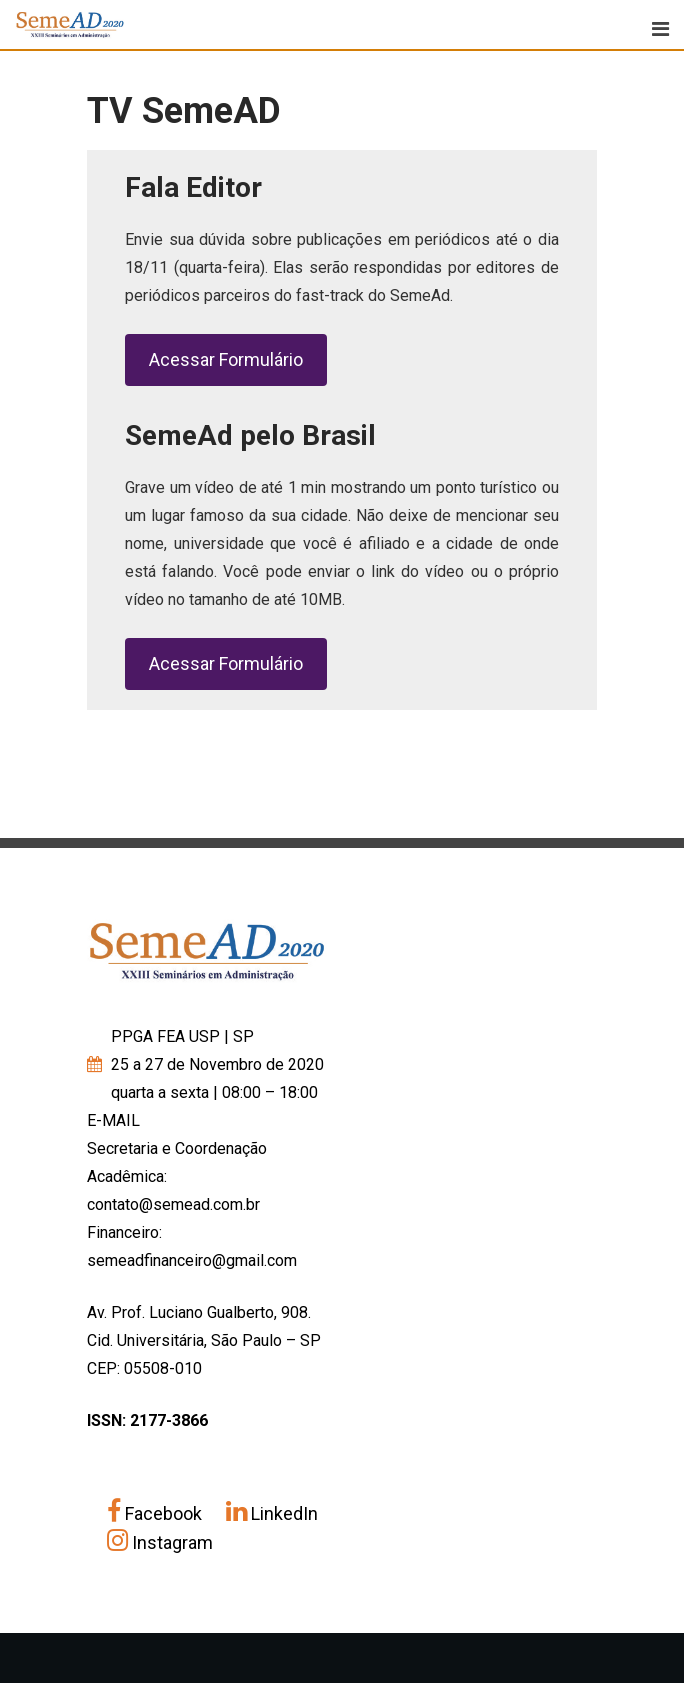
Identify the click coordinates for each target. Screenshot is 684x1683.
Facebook (156, 1513)
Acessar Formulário (226, 359)
